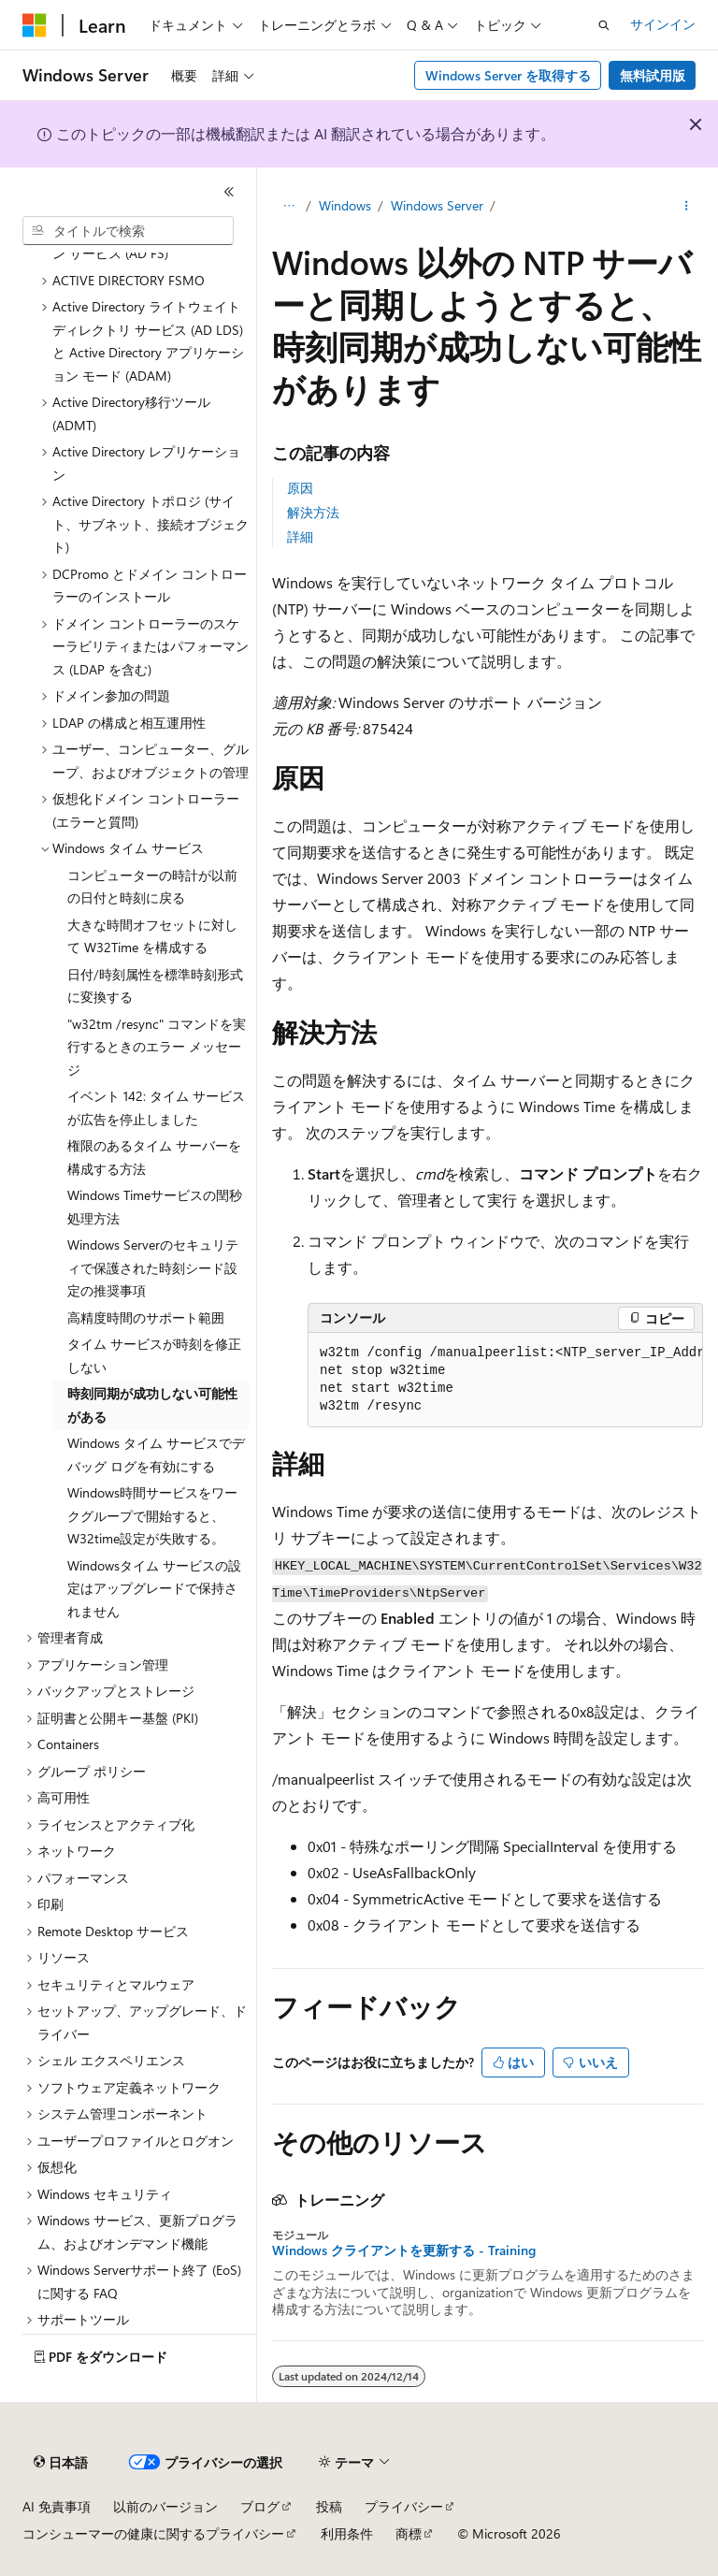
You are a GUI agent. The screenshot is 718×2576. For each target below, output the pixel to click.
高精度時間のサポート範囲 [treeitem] (145, 1317)
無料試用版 (652, 75)
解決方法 (313, 512)
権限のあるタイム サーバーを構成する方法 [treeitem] (154, 1157)
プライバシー (404, 2506)
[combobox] (128, 231)
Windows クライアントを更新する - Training (404, 2250)
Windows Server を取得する (508, 75)
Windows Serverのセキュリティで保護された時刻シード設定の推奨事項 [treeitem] (152, 1267)
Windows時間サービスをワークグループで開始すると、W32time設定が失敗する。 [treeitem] (152, 1515)
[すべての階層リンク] (288, 207)
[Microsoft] (34, 25)
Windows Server (437, 205)
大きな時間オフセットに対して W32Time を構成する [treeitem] (152, 936)
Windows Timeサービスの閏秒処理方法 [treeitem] (154, 1206)
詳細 (300, 536)
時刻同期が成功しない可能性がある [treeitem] (152, 1404)
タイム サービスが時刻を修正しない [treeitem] (154, 1355)
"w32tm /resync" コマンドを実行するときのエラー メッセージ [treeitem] (156, 1046)
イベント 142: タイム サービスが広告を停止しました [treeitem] (156, 1107)
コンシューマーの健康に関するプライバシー (153, 2533)
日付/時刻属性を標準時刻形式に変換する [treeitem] (155, 985)
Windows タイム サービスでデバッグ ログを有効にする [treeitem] (156, 1454)
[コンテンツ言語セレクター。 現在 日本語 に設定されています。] (60, 2463)
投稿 (329, 2506)
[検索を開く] (604, 25)
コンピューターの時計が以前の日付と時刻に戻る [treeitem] (152, 886)
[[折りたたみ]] (229, 192)
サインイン (663, 24)
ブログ (260, 2506)
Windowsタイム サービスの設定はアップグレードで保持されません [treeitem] (154, 1588)
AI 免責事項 (56, 2506)
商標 (408, 2533)
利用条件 (347, 2533)
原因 (300, 488)
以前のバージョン (165, 2506)
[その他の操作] (686, 207)
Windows (345, 205)
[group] (505, 1380)
